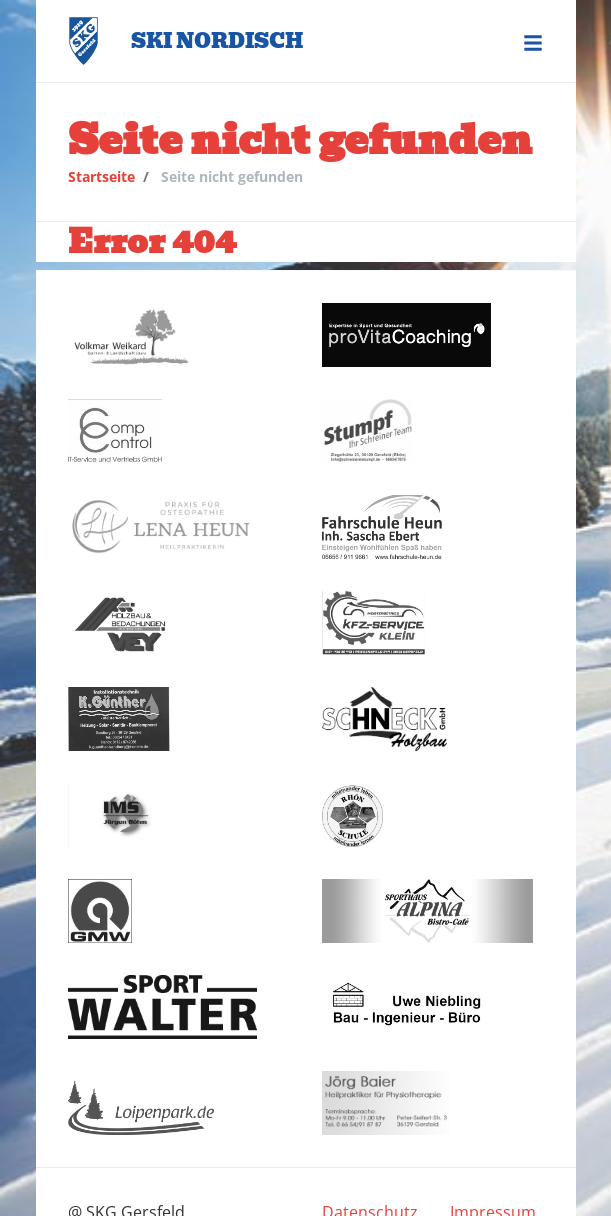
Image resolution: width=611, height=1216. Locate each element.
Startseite (101, 176)
